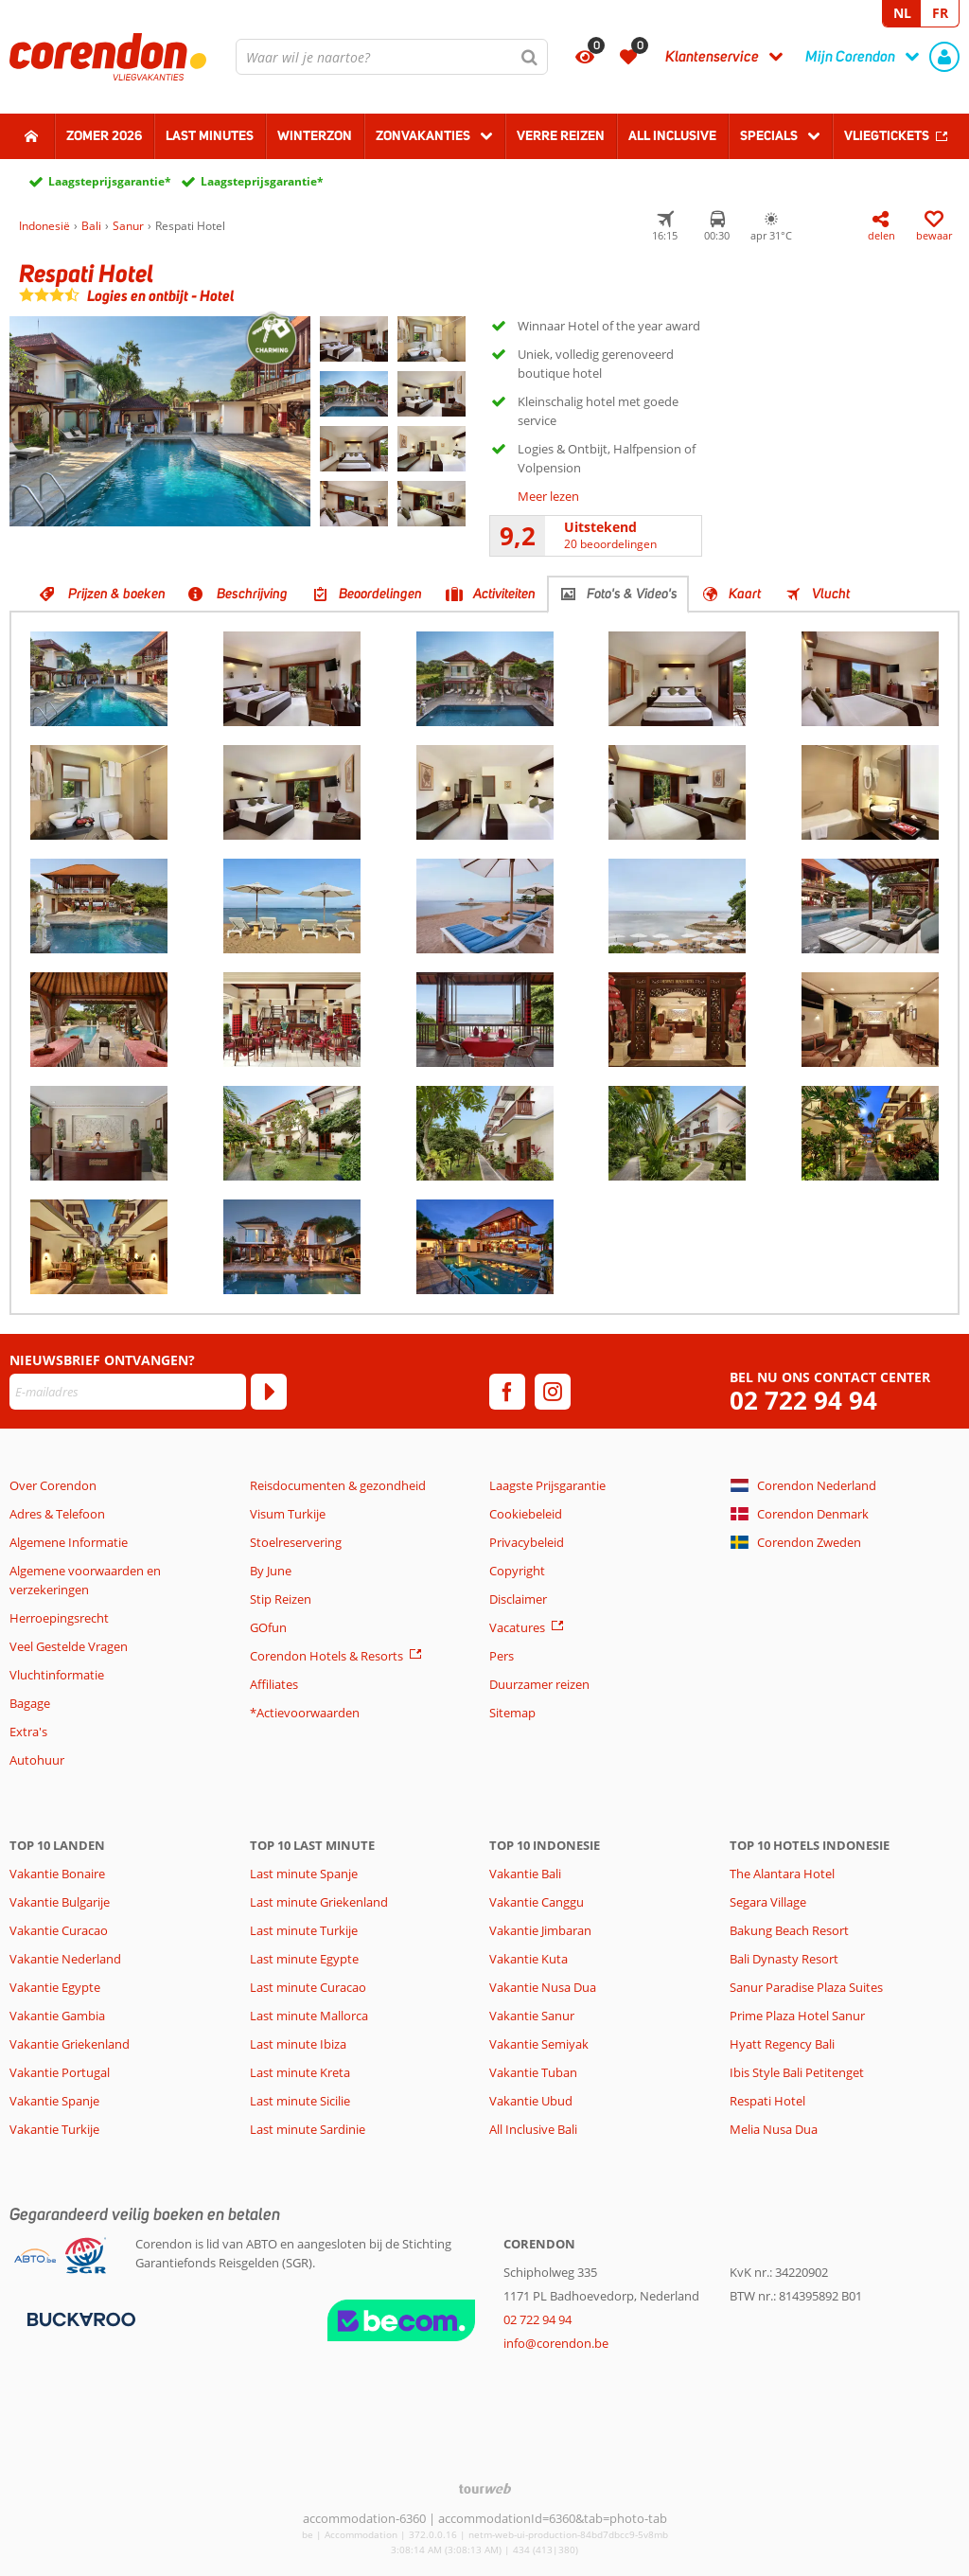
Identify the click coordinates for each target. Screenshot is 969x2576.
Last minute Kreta (300, 2072)
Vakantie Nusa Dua (542, 1987)
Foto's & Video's (632, 593)
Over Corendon (53, 1485)
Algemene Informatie (68, 1542)
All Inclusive (672, 135)
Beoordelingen (380, 593)
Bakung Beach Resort (789, 1930)
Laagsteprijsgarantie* (109, 181)
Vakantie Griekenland (69, 2043)
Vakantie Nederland (65, 1958)
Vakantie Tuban (533, 2072)
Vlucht (831, 593)
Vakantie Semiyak (539, 2043)
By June (270, 1570)
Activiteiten (504, 593)
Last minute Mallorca (309, 2015)
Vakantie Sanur (531, 2015)
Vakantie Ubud (531, 2100)
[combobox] (392, 57)
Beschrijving (252, 593)
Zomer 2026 (104, 135)
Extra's (28, 1731)
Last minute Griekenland (319, 1901)
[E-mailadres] (127, 1392)
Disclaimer (518, 1599)
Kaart (745, 593)
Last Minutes (210, 135)
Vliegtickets (886, 135)
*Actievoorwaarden (305, 1712)
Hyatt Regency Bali (782, 2043)
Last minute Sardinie (307, 2129)
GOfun (268, 1627)
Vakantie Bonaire (57, 1873)
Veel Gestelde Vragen (68, 1646)
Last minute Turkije (304, 1930)
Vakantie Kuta (528, 1958)
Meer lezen (548, 496)
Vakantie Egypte (54, 1987)
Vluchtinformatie (56, 1674)
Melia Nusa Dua (774, 2129)
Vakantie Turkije (54, 2129)
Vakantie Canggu (536, 1901)
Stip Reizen (280, 1599)
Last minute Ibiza (298, 2043)
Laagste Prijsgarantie (547, 1485)
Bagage (29, 1703)
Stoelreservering (296, 1542)
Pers (501, 1655)
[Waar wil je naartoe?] (392, 57)
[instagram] (553, 1392)
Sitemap (512, 1712)
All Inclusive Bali (533, 2129)
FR (940, 13)
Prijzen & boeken (117, 593)
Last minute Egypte (304, 1958)
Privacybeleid (526, 1542)
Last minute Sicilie (300, 2100)
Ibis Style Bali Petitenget (797, 2072)
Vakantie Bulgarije (59, 1901)
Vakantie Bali (525, 1873)
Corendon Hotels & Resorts (326, 1655)
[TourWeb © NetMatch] (485, 2488)
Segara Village (768, 1901)
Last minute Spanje (304, 1873)
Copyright (517, 1570)
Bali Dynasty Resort (784, 1958)
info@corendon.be (555, 2343)
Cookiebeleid (525, 1513)
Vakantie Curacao (58, 1930)
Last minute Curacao (308, 1987)
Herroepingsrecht (59, 1617)
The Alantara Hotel (782, 1873)
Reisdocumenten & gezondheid (338, 1485)
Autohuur (36, 1759)
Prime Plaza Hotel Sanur (797, 2015)
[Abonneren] (269, 1392)
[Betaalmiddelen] (79, 2318)
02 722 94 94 (803, 1400)
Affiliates (274, 1684)
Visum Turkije (288, 1513)
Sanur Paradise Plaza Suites (806, 1987)
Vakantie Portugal (59, 2072)
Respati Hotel (767, 2100)
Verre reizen (561, 135)
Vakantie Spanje (54, 2100)
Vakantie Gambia (57, 2015)
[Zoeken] (530, 57)
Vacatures (517, 1627)
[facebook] (507, 1392)
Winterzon (314, 135)
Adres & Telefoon (57, 1513)
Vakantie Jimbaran (540, 1930)
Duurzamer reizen (539, 1684)
